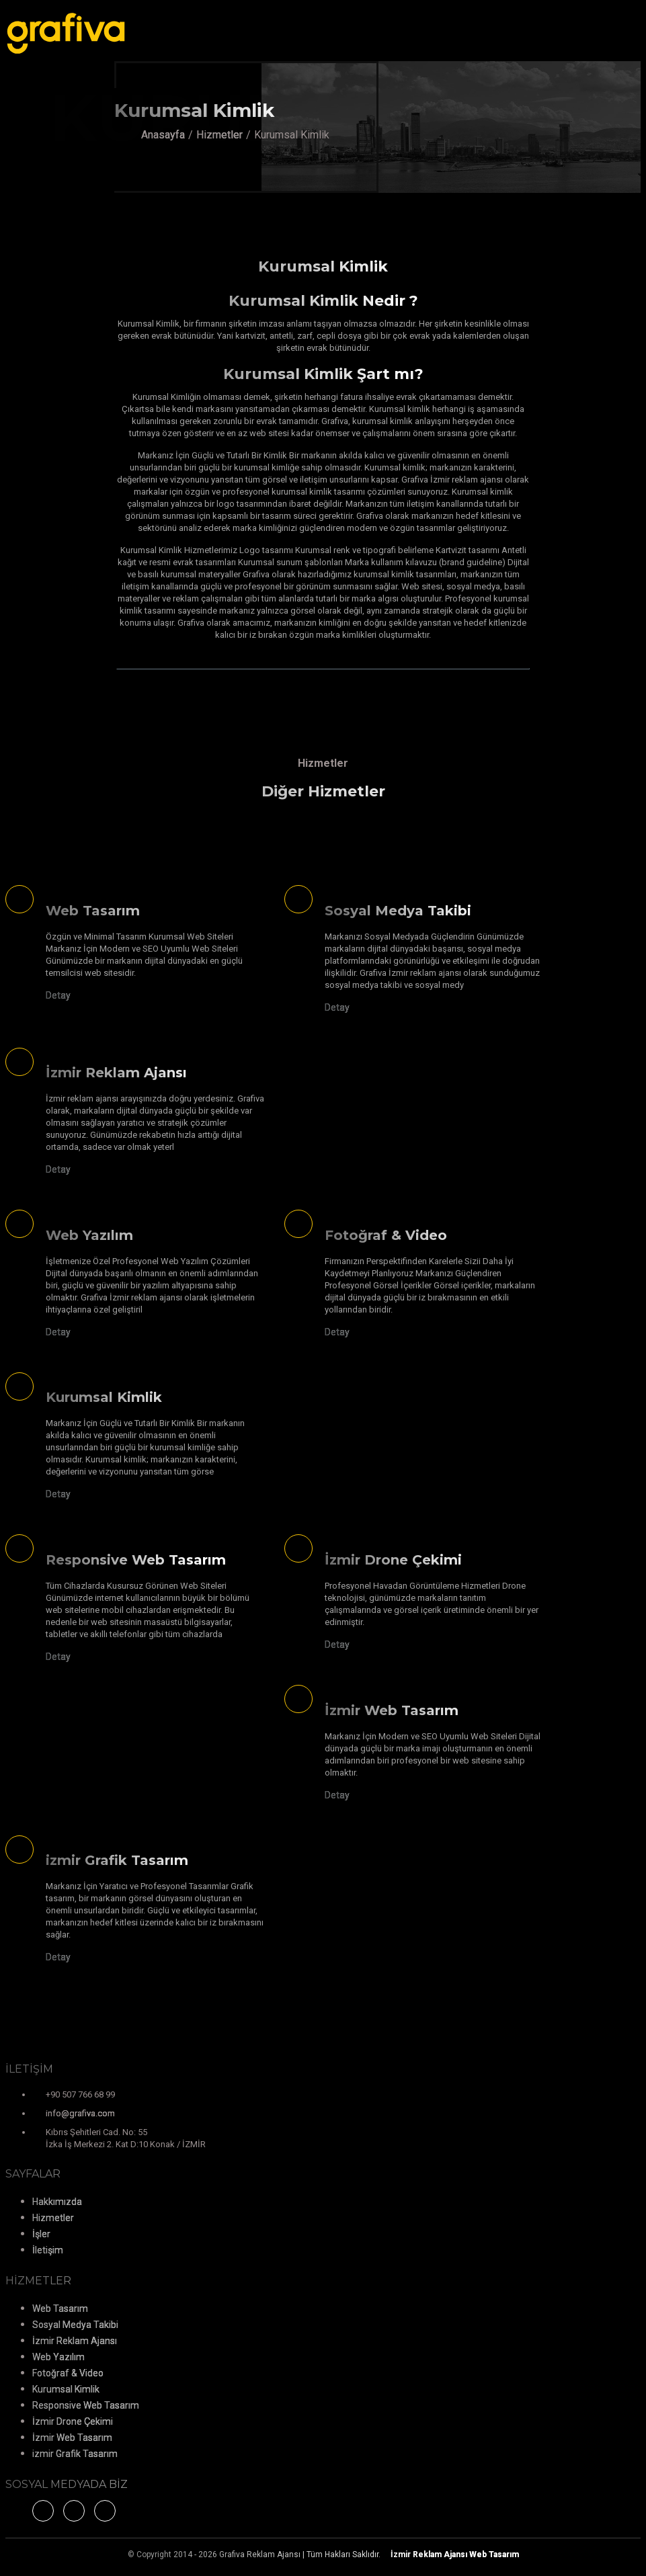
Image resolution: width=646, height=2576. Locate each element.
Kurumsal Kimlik (65, 2389)
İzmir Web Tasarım (72, 2437)
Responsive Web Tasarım (85, 2405)
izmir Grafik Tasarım (75, 2453)
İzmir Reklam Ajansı (74, 2340)
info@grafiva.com (80, 2113)
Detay (58, 995)
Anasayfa (163, 134)
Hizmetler (219, 134)
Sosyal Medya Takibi (75, 2324)
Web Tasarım (60, 2308)
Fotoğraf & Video (68, 2373)
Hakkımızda (57, 2201)
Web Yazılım (58, 2357)
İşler (41, 2234)
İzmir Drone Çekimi (72, 2421)
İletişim (47, 2250)
